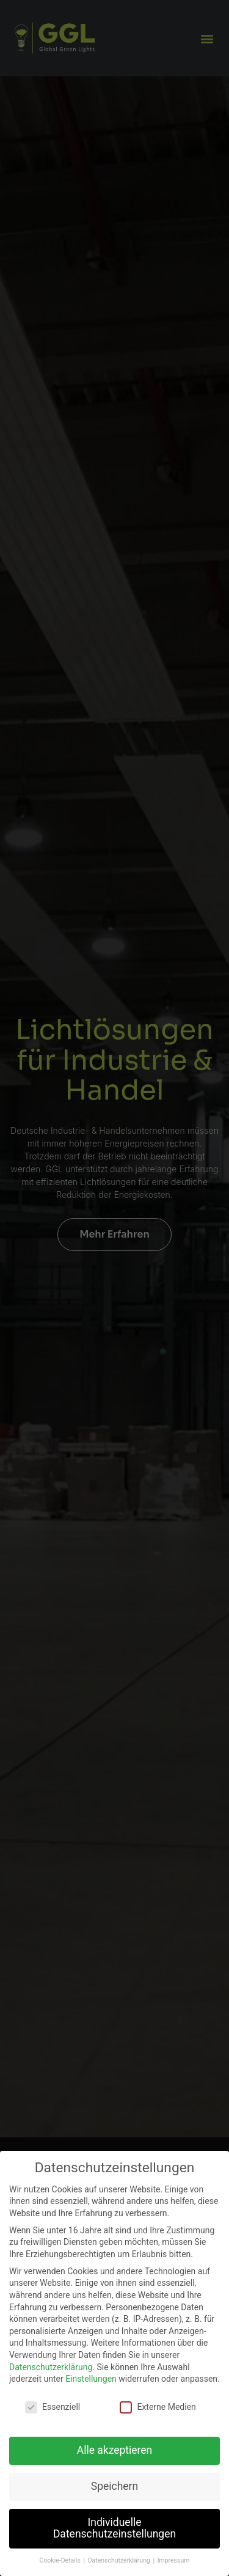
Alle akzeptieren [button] (115, 2450)
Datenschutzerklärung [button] (120, 2560)
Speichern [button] (114, 2486)
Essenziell (52, 2407)
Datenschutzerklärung (50, 2367)
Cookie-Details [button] (61, 2560)
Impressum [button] (174, 2560)
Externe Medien (157, 2407)
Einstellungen (91, 2379)
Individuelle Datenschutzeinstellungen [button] (114, 2528)
